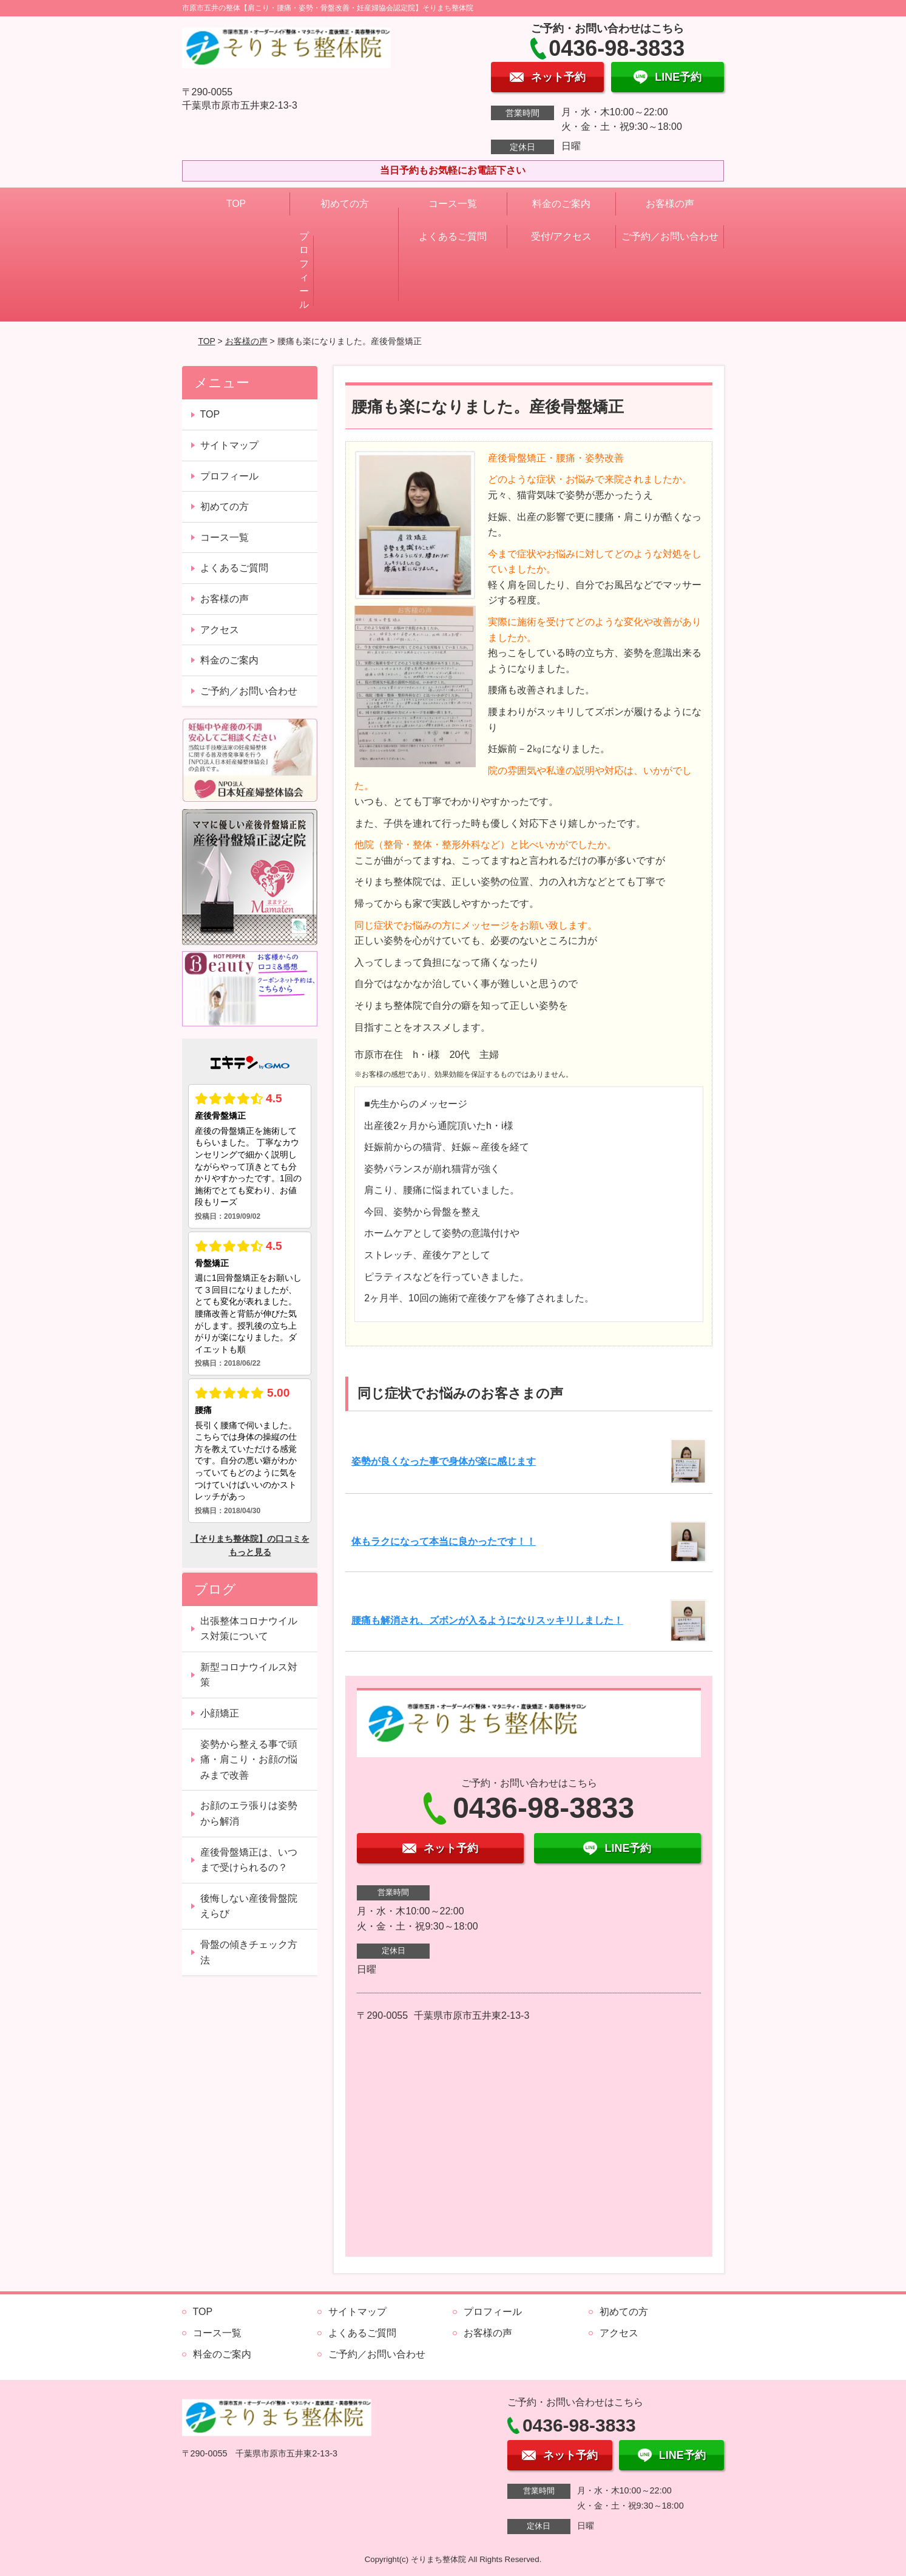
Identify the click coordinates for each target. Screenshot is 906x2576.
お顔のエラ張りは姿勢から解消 (248, 1813)
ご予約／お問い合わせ (669, 236)
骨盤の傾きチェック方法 (248, 1952)
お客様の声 (670, 203)
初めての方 (344, 203)
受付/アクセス (561, 236)
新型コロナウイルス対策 (248, 1675)
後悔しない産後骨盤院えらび (248, 1906)
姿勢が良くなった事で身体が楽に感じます (443, 1461)
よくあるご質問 (453, 236)
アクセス (219, 630)
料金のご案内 (561, 203)
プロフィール (304, 270)
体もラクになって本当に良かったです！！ (443, 1541)
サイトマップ (229, 445)
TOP (236, 203)
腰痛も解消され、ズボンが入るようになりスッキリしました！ (487, 1620)
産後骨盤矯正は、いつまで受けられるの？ (248, 1860)
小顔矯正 (219, 1713)
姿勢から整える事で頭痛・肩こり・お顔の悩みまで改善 (248, 1759)
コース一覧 (452, 203)
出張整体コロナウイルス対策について (248, 1629)
